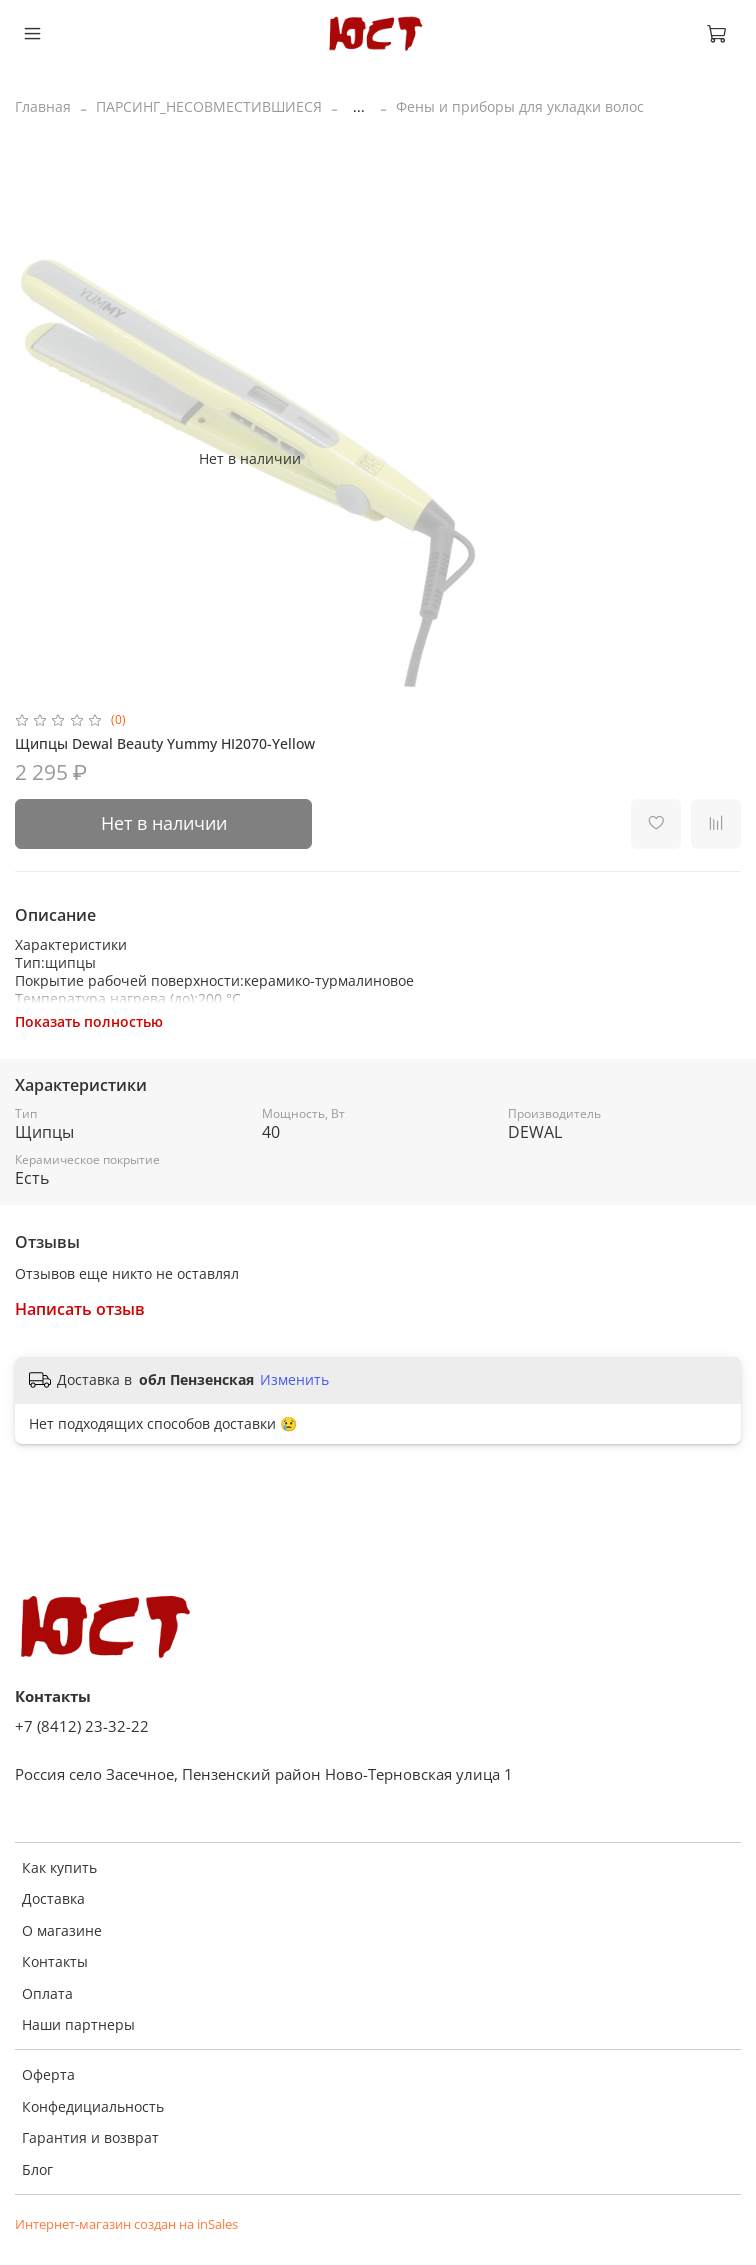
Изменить (294, 1380)
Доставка (53, 1898)
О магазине (62, 1930)
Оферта (48, 2074)
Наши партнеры (78, 2024)
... (359, 107)
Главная (43, 106)
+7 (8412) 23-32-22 (82, 1726)
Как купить (59, 1867)
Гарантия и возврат (90, 2137)
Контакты (55, 1961)
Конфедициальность (93, 2106)
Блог (37, 2169)
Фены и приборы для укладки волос (520, 106)
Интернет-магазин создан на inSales (126, 2224)
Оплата (47, 1993)
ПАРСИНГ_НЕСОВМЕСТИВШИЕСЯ (209, 106)
